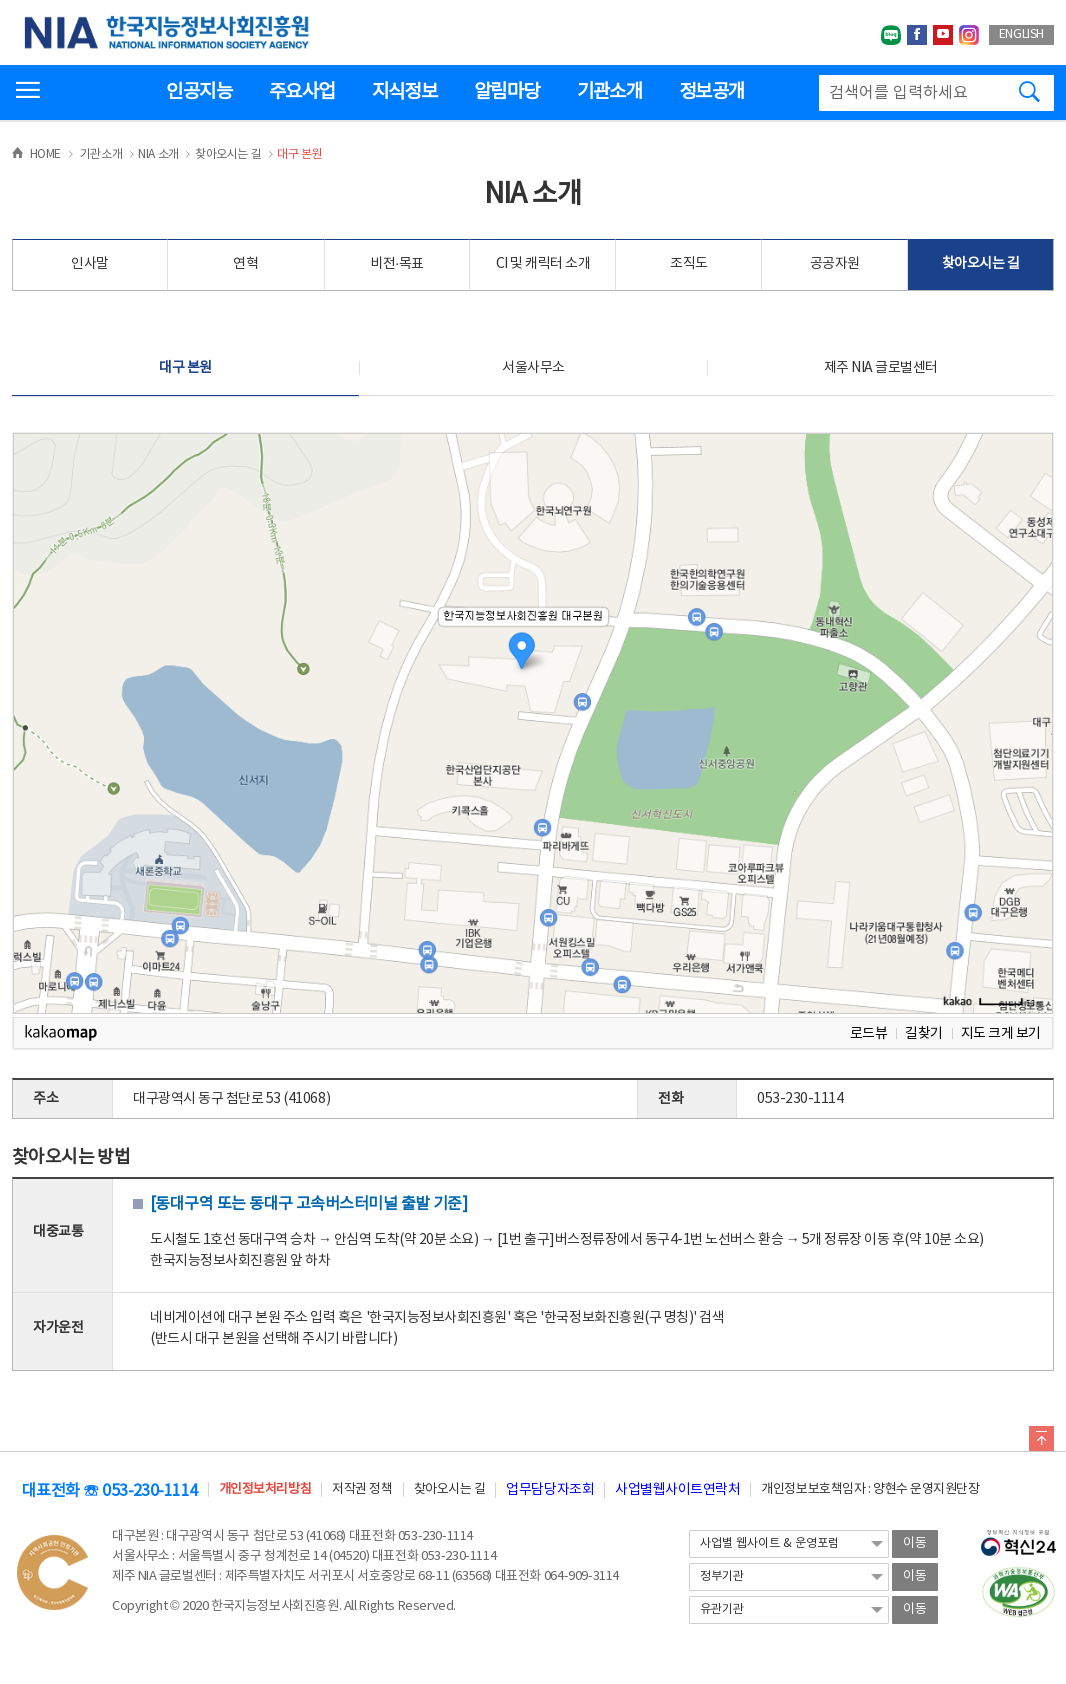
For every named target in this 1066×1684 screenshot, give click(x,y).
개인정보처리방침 (265, 1489)
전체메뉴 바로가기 (0, 0)
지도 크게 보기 (1001, 1033)
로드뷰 (869, 1033)
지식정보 (404, 92)
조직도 (689, 264)
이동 (915, 1543)
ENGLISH (1021, 34)
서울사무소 (533, 368)
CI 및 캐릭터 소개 (543, 264)
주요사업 (301, 92)
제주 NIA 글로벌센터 (881, 368)
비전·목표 (397, 264)
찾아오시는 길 (981, 264)
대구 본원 (185, 368)
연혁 (245, 264)
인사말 (90, 264)
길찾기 (924, 1033)
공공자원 (835, 264)
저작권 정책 (362, 1489)
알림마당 (506, 92)
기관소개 (609, 92)
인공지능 (198, 92)
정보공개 (711, 92)
